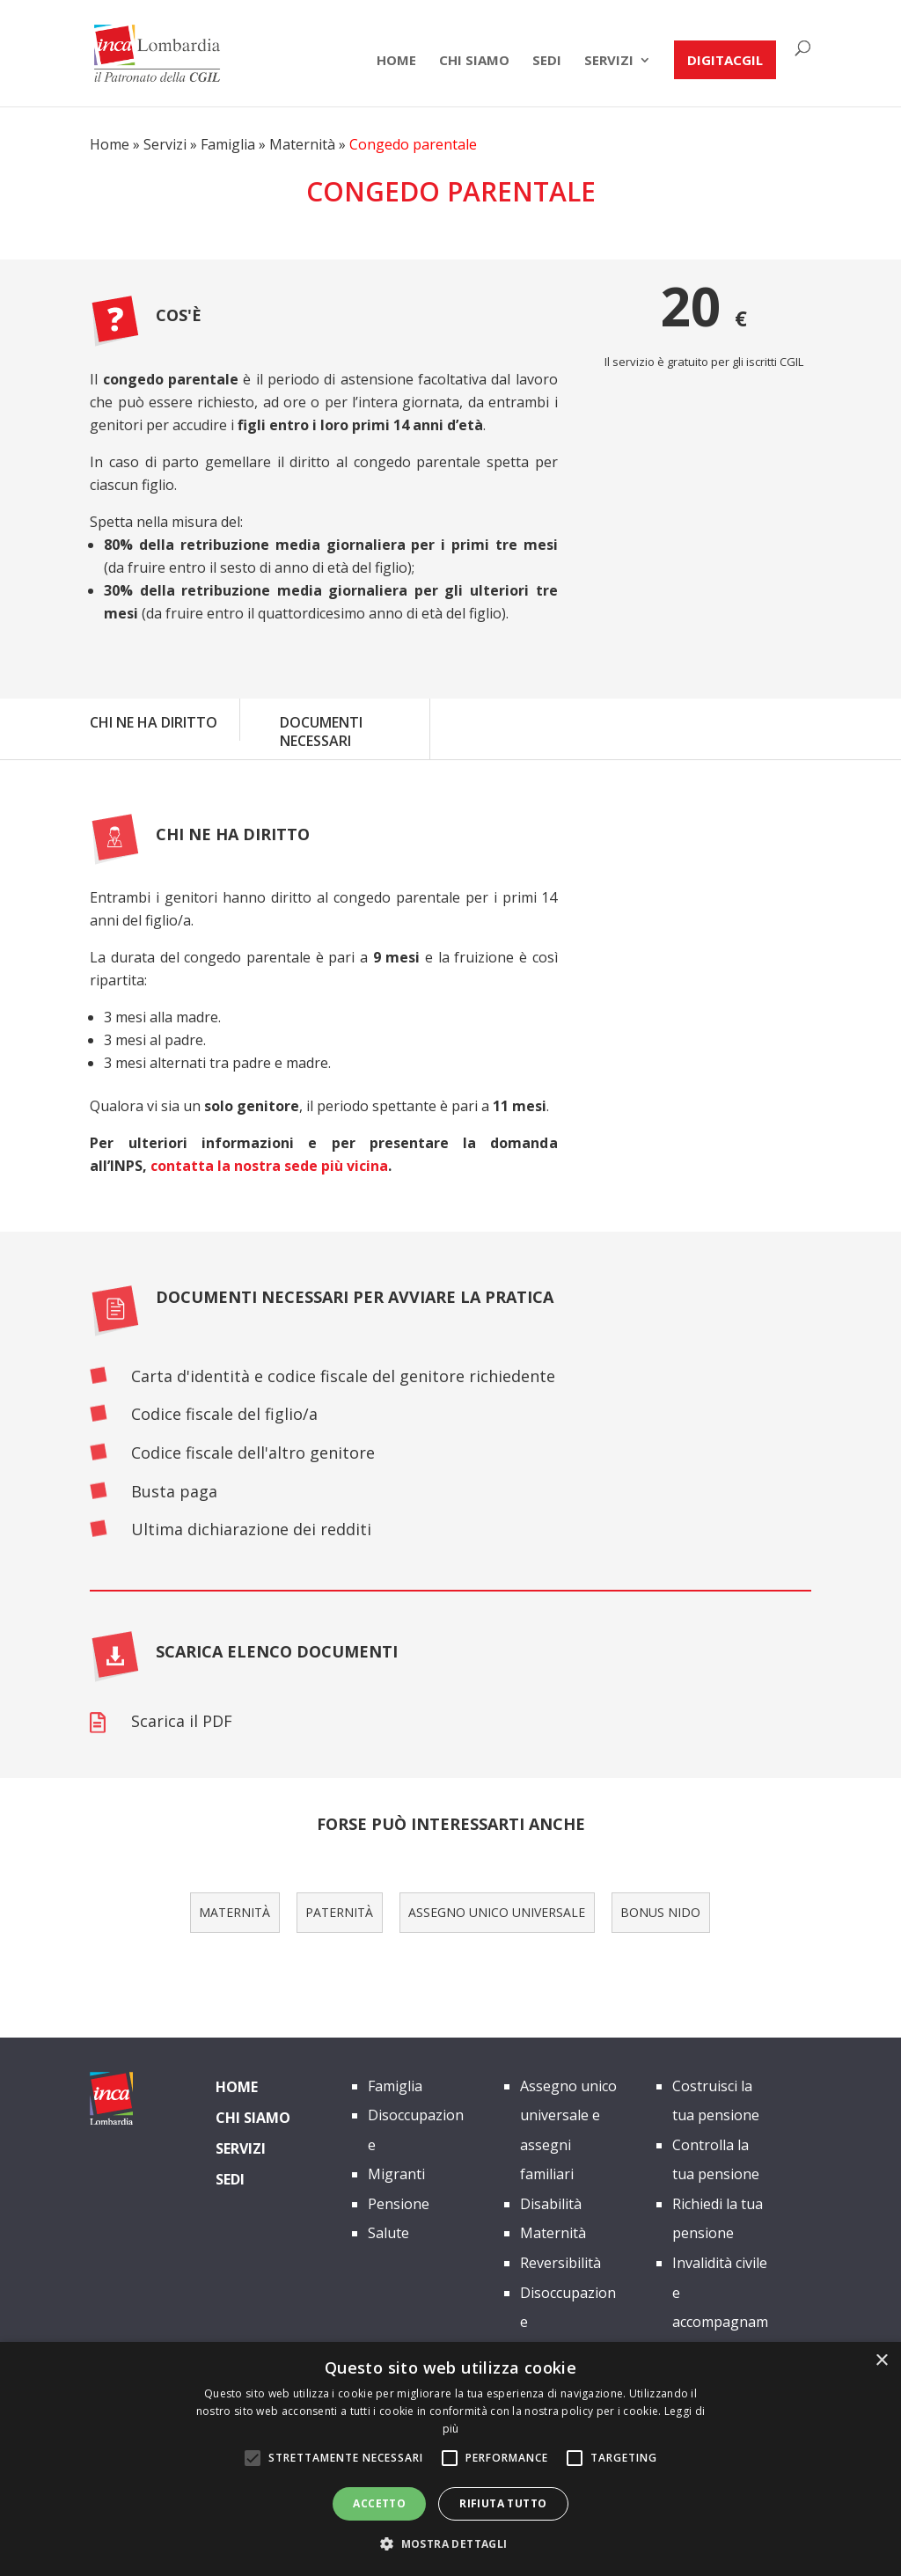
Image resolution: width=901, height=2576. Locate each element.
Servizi (609, 61)
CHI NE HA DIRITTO (153, 722)
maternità (234, 1912)
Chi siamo (253, 2117)
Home (396, 61)
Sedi (546, 61)
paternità (339, 1912)
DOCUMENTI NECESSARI (321, 731)
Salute (388, 2233)
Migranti (396, 2174)
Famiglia (228, 144)
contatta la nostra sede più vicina (269, 1165)
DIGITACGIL (725, 60)
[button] (450, 2544)
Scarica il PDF (181, 1720)
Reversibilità (560, 2262)
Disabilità (551, 2204)
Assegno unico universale (496, 1912)
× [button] (881, 2360)
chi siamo (474, 61)
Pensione (398, 2204)
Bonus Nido (660, 1912)
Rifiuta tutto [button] (502, 2503)
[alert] (450, 2459)
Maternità (302, 144)
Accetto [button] (379, 2503)
